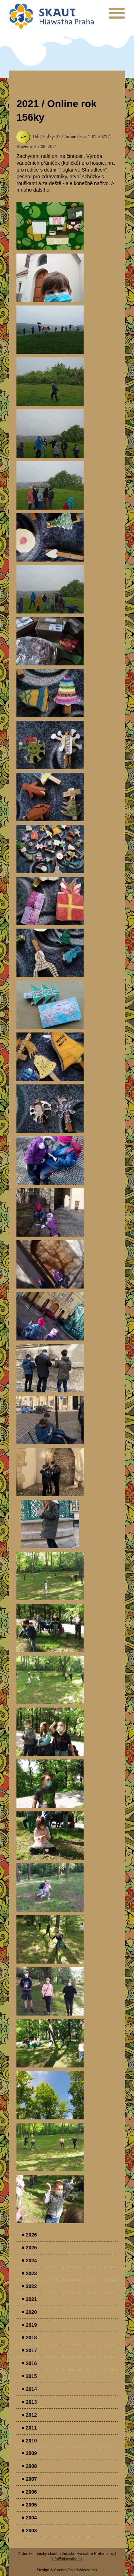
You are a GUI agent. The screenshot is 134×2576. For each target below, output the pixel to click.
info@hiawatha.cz (67, 2559)
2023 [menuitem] (31, 2273)
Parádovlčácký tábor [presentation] (50, 226)
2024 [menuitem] (31, 2260)
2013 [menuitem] (31, 2402)
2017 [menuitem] (31, 2350)
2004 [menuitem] (31, 2517)
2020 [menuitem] (31, 2312)
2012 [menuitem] (31, 2415)
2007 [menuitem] (31, 2479)
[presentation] (117, 16)
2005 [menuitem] (31, 2505)
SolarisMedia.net (82, 2570)
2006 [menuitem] (31, 2492)
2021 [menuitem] (31, 2299)
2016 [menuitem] (31, 2363)
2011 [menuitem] (31, 2428)
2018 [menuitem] (31, 2337)
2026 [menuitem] (31, 2235)
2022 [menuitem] (31, 2286)
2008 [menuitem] (31, 2466)
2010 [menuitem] (31, 2440)
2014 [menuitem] (31, 2389)
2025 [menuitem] (31, 2247)
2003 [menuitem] (31, 2530)
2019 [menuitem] (31, 2325)
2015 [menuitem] (31, 2376)
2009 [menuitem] (31, 2453)
